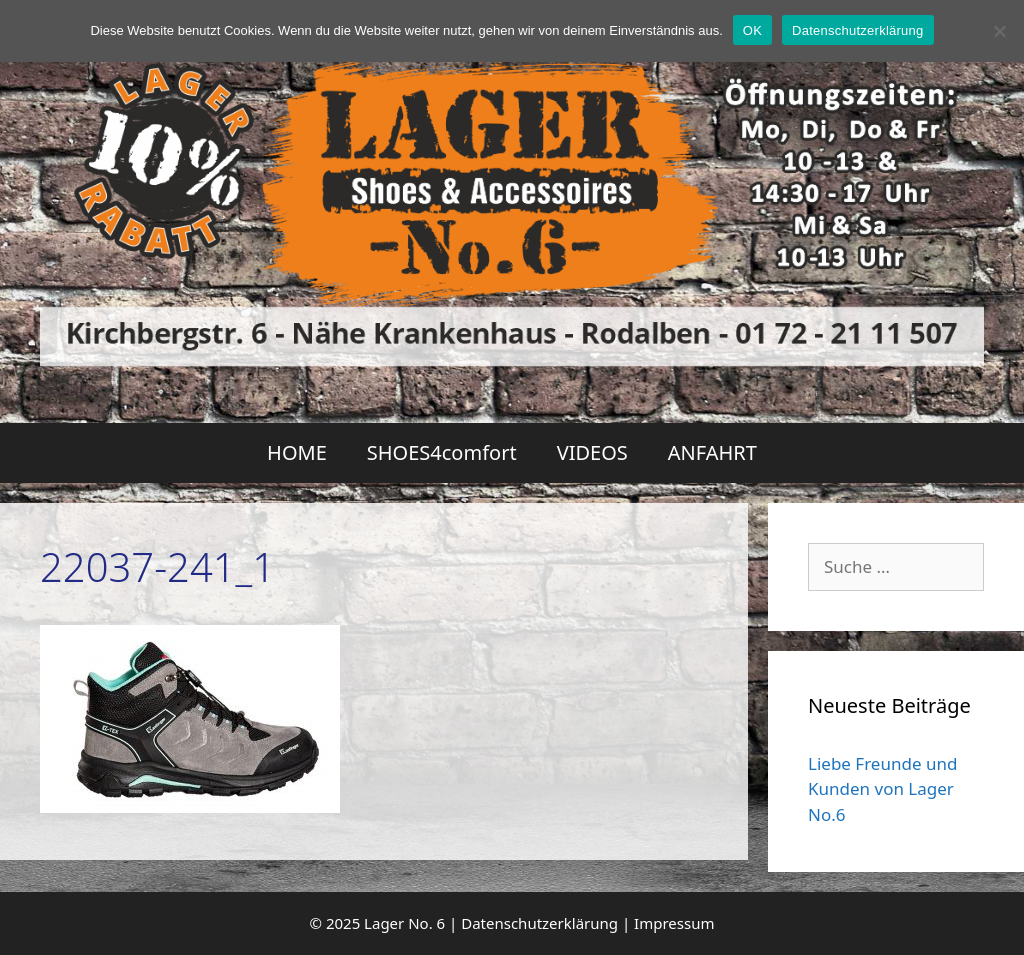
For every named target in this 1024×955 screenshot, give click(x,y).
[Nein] (999, 31)
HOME (297, 452)
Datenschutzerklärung (539, 923)
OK (752, 30)
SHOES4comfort (442, 452)
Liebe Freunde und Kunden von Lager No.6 (882, 789)
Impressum (674, 923)
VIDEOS (592, 452)
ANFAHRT (712, 452)
